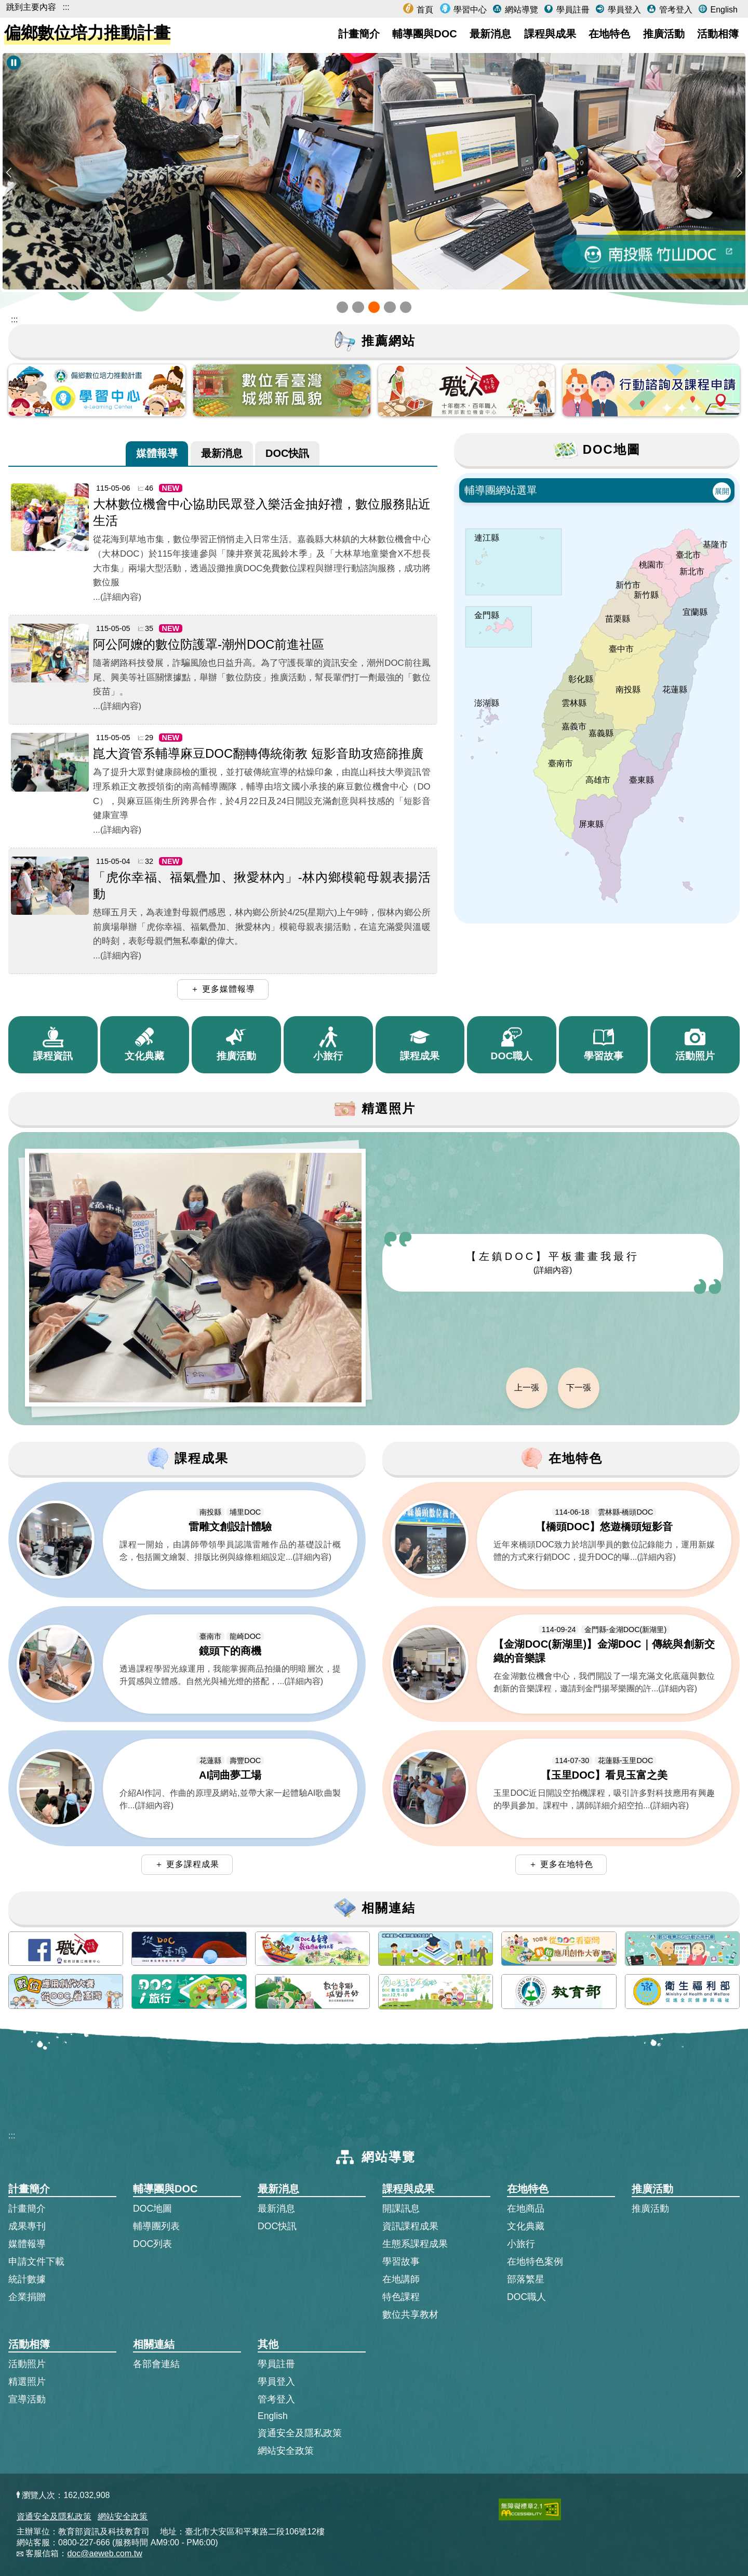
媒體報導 (157, 452)
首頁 (424, 9)
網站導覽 (520, 9)
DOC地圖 (152, 2208)
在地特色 (609, 34)
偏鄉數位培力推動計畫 (87, 32)
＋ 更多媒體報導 (223, 988)
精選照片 (27, 2381)
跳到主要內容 (31, 7)
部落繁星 (525, 2279)
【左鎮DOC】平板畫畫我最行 (552, 1262)
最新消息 (490, 34)
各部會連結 (156, 2364)
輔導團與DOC (424, 34)
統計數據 (27, 2279)
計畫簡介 (359, 34)
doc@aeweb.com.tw (104, 2553)
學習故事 (401, 2261)
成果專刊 (27, 2226)
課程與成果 (550, 34)
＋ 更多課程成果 (187, 1864)
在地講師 (401, 2279)
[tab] (157, 453)
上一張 (526, 1387)
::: (65, 7)
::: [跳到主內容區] (14, 319)
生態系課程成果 (415, 2244)
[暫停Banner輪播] (14, 63)
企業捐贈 (27, 2297)
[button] (342, 307)
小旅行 (521, 2244)
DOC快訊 (287, 452)
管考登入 (674, 9)
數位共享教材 (410, 2314)
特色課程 (401, 2297)
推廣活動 (664, 34)
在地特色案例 (535, 2261)
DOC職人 (526, 2297)
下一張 (578, 1387)
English (723, 9)
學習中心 (469, 9)
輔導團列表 (156, 2226)
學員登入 (622, 9)
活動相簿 (718, 34)
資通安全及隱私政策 (300, 2433)
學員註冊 (571, 9)
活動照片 (27, 2364)
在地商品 (525, 2208)
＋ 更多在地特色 (561, 1864)
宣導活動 (27, 2399)
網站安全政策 (286, 2451)
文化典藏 (525, 2226)
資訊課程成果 (410, 2226)
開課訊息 (401, 2208)
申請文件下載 (36, 2261)
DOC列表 (152, 2244)
